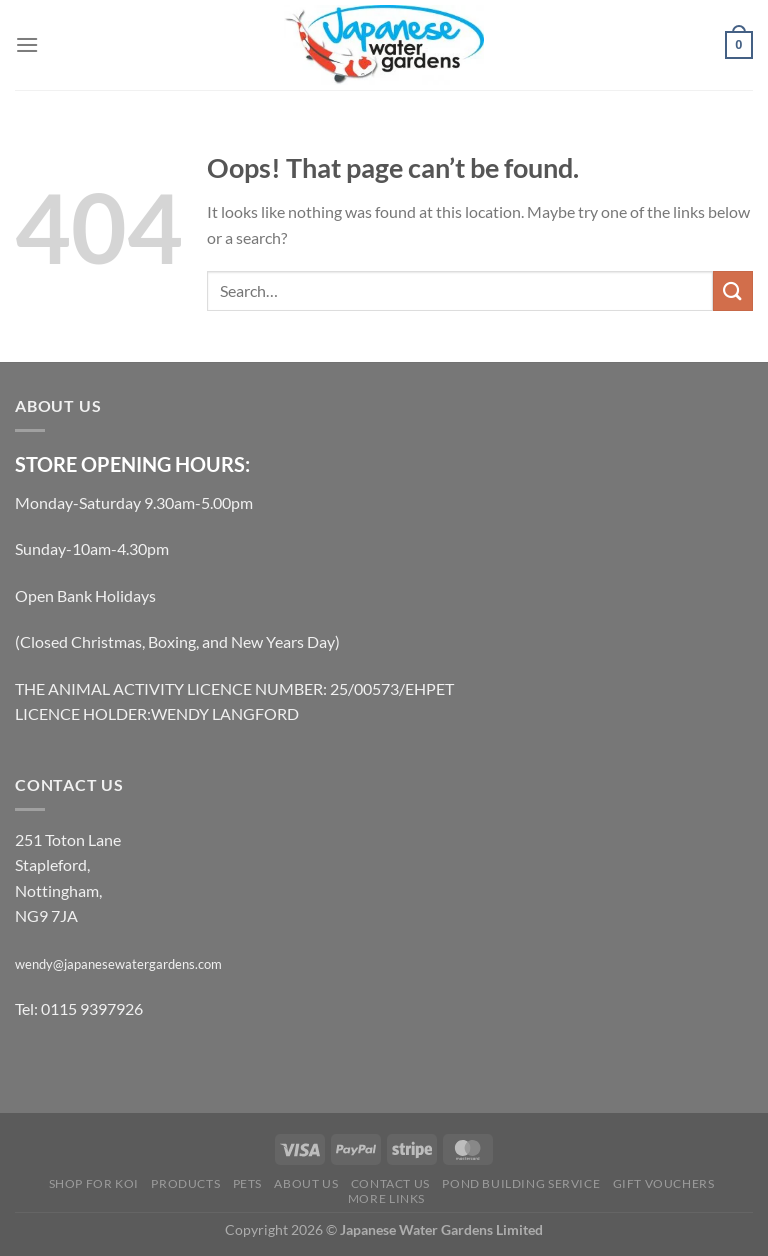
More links (386, 1198)
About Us (306, 1183)
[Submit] (733, 290)
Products (185, 1183)
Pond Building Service (521, 1183)
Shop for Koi (94, 1183)
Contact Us (390, 1183)
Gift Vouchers (664, 1183)
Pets (247, 1183)
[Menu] (27, 44)
